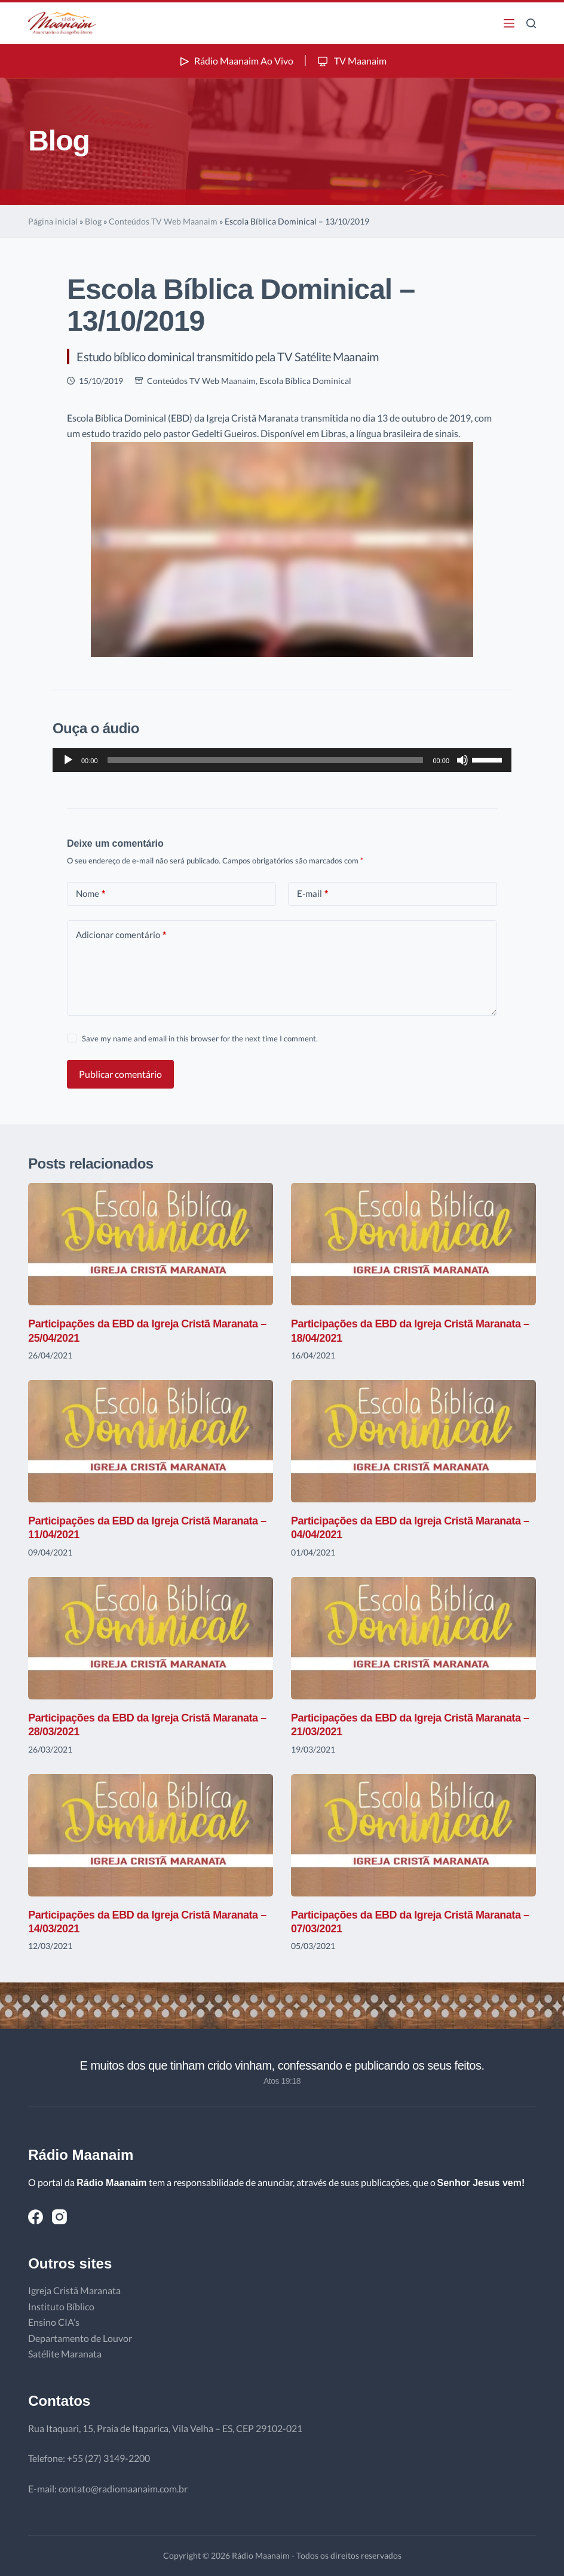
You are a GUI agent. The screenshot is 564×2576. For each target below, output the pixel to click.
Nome (90, 893)
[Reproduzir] (68, 760)
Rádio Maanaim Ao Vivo (235, 60)
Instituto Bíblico (61, 2306)
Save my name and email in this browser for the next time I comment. (200, 1038)
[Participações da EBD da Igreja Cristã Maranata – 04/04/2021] (413, 1441)
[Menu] (509, 23)
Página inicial (53, 221)
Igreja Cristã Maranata (74, 2290)
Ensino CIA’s (53, 2322)
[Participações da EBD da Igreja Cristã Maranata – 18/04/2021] (413, 1244)
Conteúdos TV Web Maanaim (163, 221)
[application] (282, 760)
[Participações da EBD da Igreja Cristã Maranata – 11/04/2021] (150, 1441)
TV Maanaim (351, 60)
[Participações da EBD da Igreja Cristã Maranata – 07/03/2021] (413, 1835)
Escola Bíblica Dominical (305, 381)
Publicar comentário (120, 1074)
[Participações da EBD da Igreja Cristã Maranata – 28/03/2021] (150, 1638)
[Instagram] (59, 2216)
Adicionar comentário (121, 934)
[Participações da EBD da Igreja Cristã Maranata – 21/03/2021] (413, 1638)
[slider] (266, 760)
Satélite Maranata (65, 2353)
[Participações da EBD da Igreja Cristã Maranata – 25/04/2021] (150, 1244)
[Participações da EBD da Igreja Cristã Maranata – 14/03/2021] (150, 1835)
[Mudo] (462, 760)
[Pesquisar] (531, 23)
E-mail (312, 893)
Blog (93, 221)
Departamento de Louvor (80, 2338)
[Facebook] (35, 2216)
